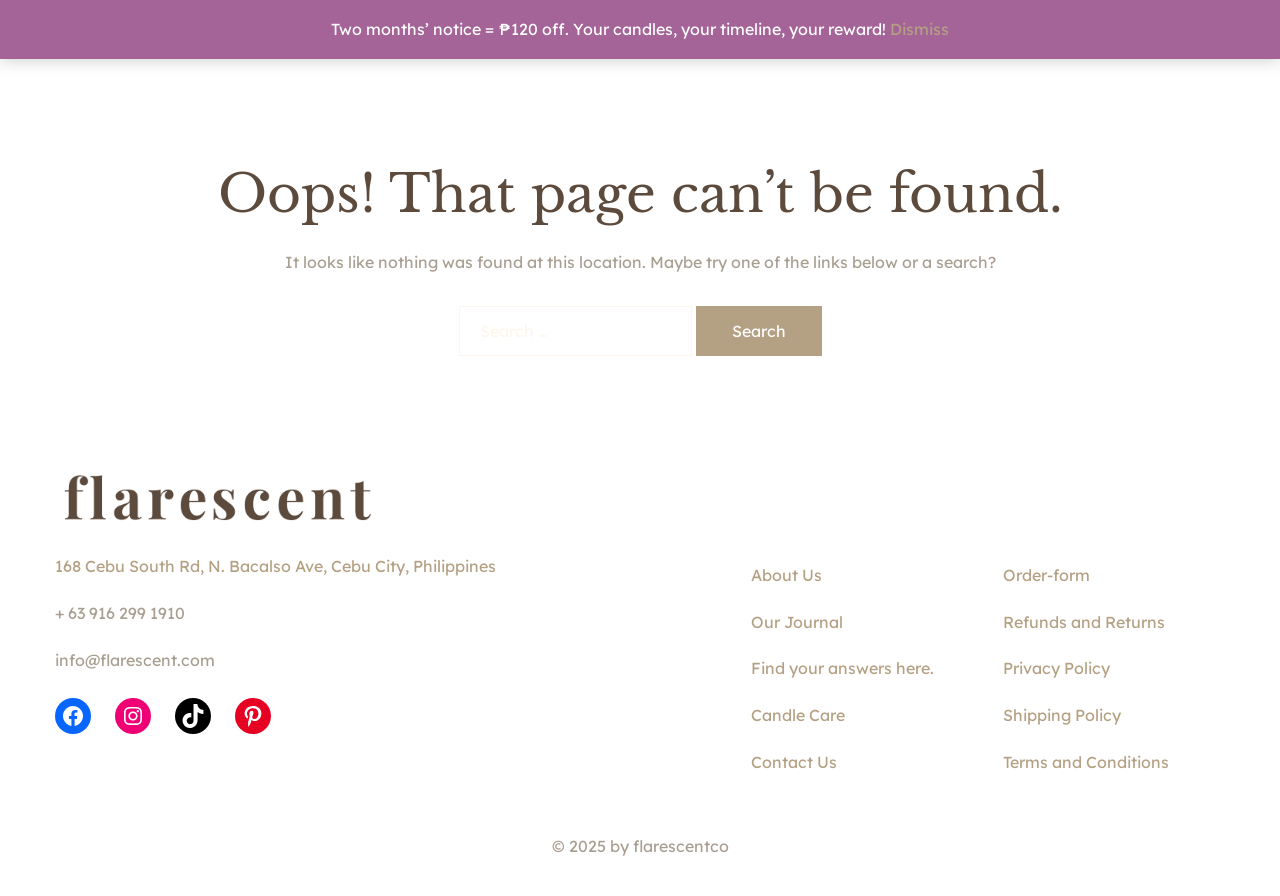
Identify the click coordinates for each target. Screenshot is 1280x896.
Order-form (1046, 575)
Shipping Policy (1062, 715)
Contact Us (794, 762)
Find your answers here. (842, 668)
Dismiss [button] (919, 29)
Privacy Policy (1056, 668)
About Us (786, 575)
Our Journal (797, 622)
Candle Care (798, 715)
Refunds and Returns (1084, 622)
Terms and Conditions (1086, 762)
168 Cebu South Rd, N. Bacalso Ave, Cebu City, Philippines (275, 566)
